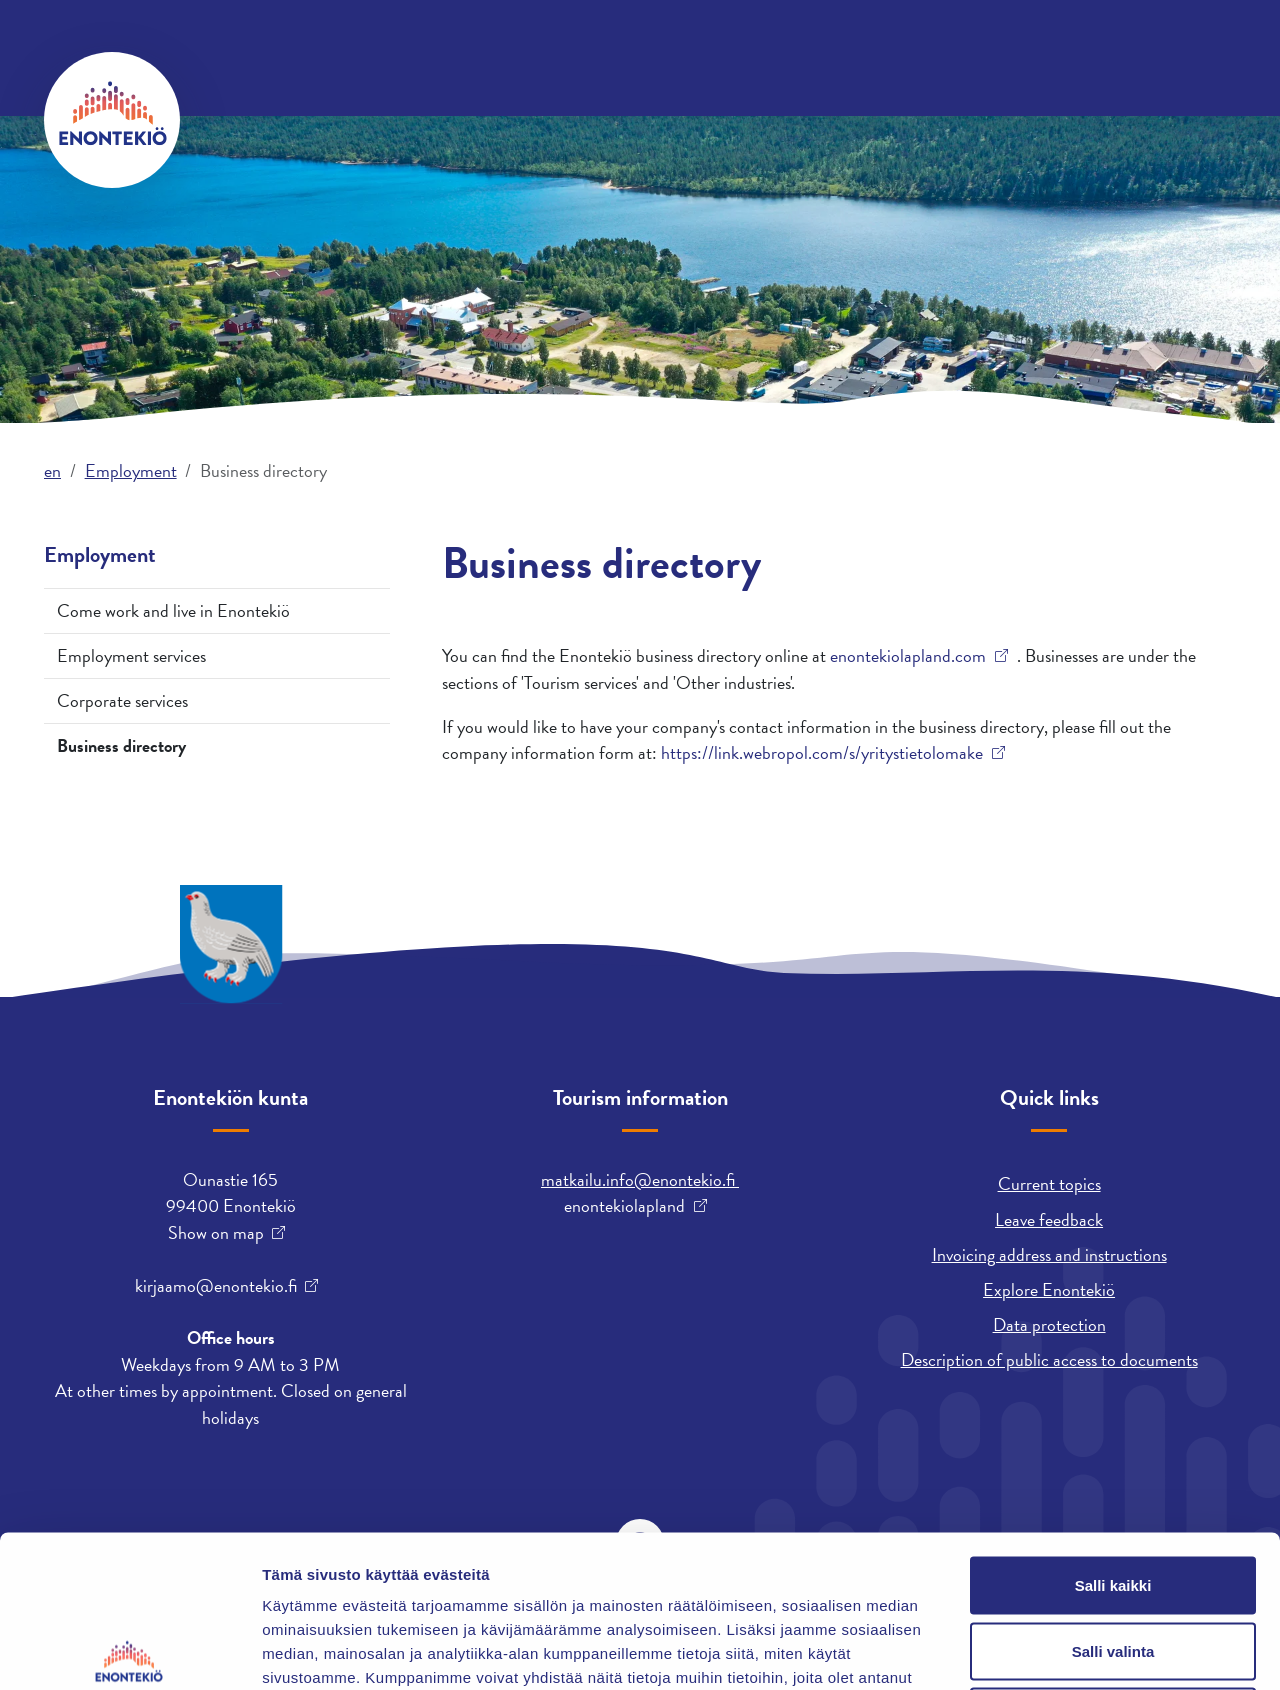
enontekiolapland (624, 1206)
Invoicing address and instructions (1049, 1254)
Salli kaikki (1113, 1427)
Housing (354, 118)
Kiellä (1113, 1558)
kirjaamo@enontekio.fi (216, 1286)
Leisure (736, 118)
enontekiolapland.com (908, 656)
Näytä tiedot (1069, 1650)
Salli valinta (1113, 1493)
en (52, 470)
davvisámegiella (786, 45)
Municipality (479, 118)
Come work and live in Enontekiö (173, 610)
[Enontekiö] (112, 120)
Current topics (1049, 1183)
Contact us (240, 44)
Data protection (1049, 1324)
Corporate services (122, 700)
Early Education (870, 118)
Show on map (216, 1233)
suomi (889, 45)
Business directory (121, 745)
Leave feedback (1049, 1219)
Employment (617, 118)
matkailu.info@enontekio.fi (640, 1179)
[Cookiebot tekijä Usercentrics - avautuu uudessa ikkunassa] (129, 1651)
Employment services (131, 655)
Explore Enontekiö (1049, 1289)
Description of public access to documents (1049, 1359)
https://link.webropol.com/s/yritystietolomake (822, 753)
